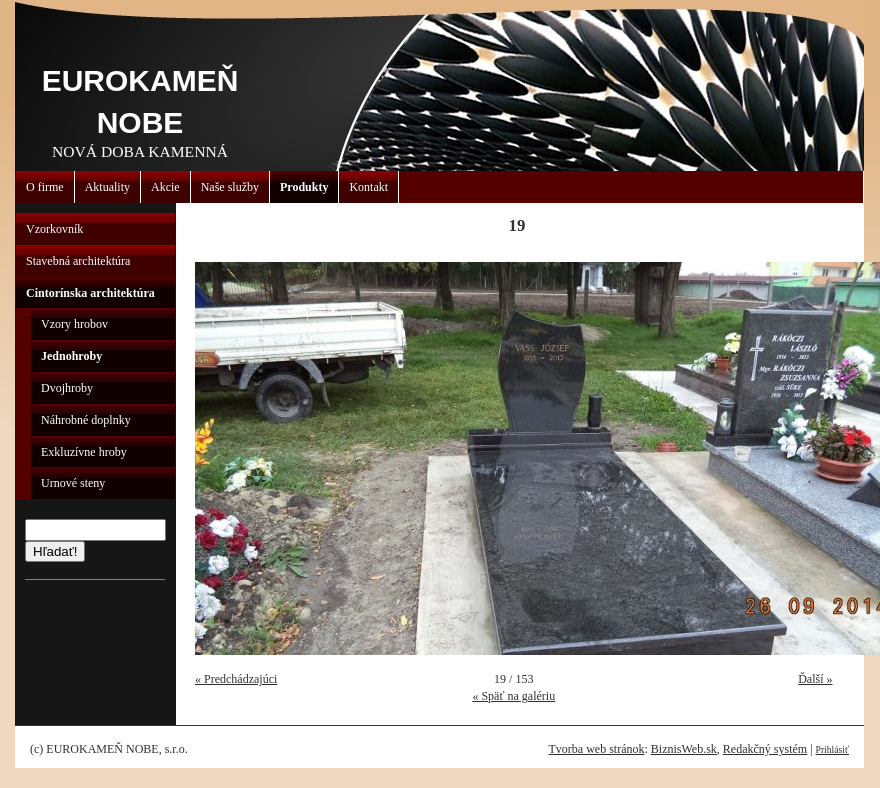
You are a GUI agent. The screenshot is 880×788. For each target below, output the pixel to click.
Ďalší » (815, 679)
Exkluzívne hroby (84, 452)
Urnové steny (73, 483)
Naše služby (230, 187)
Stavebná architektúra (78, 261)
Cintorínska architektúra (90, 293)
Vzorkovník (54, 229)
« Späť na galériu (513, 696)
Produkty (304, 187)
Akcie (165, 187)
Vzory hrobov (74, 324)
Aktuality (107, 187)
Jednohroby (71, 356)
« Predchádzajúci (236, 679)
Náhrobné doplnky (86, 420)
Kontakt (368, 187)
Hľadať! (55, 551)
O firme (45, 187)
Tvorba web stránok (596, 749)
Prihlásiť (832, 749)
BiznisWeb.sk (684, 749)
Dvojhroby (67, 388)
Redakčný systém (765, 749)
